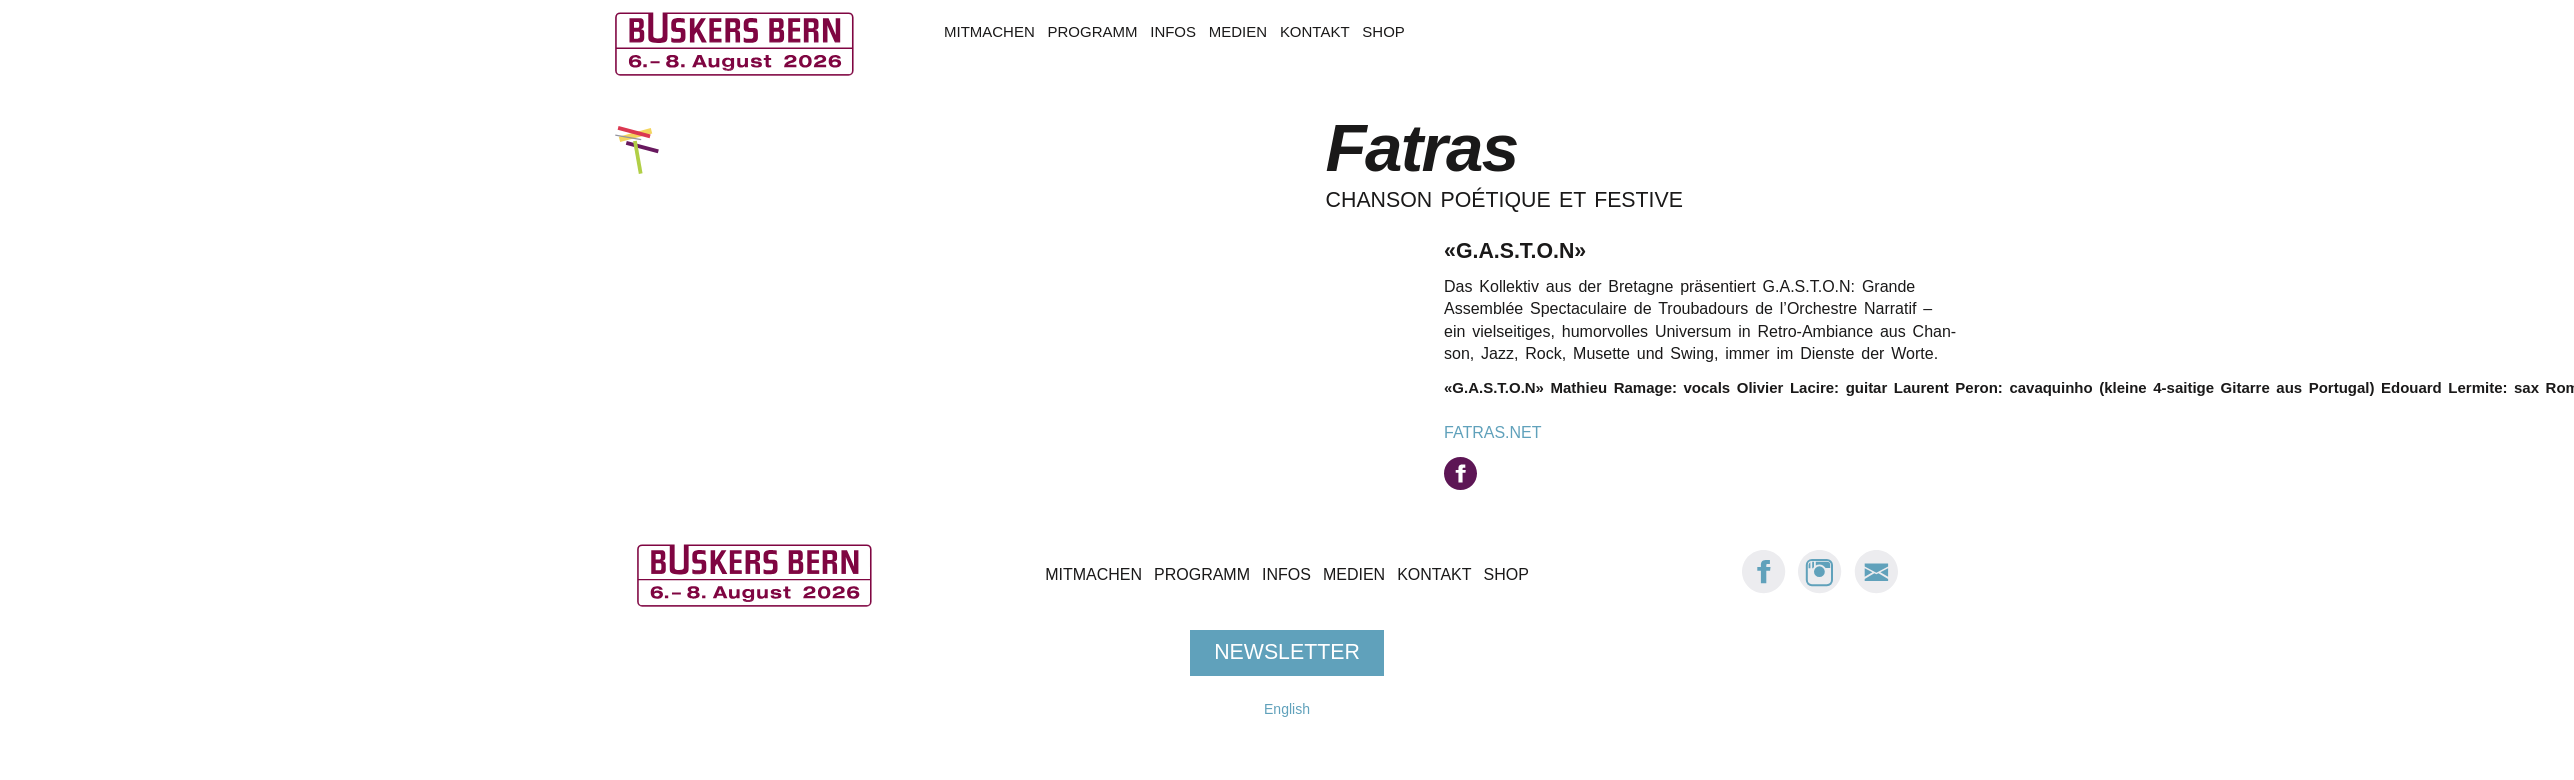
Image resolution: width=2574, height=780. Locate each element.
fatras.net (1493, 432)
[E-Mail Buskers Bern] (1876, 588)
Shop (1383, 31)
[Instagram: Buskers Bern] (1820, 588)
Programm (1093, 31)
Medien (1238, 31)
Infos (1173, 31)
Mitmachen (989, 31)
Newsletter (1287, 652)
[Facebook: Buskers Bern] (1764, 588)
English (1287, 709)
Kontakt (1315, 31)
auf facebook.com (1460, 473)
